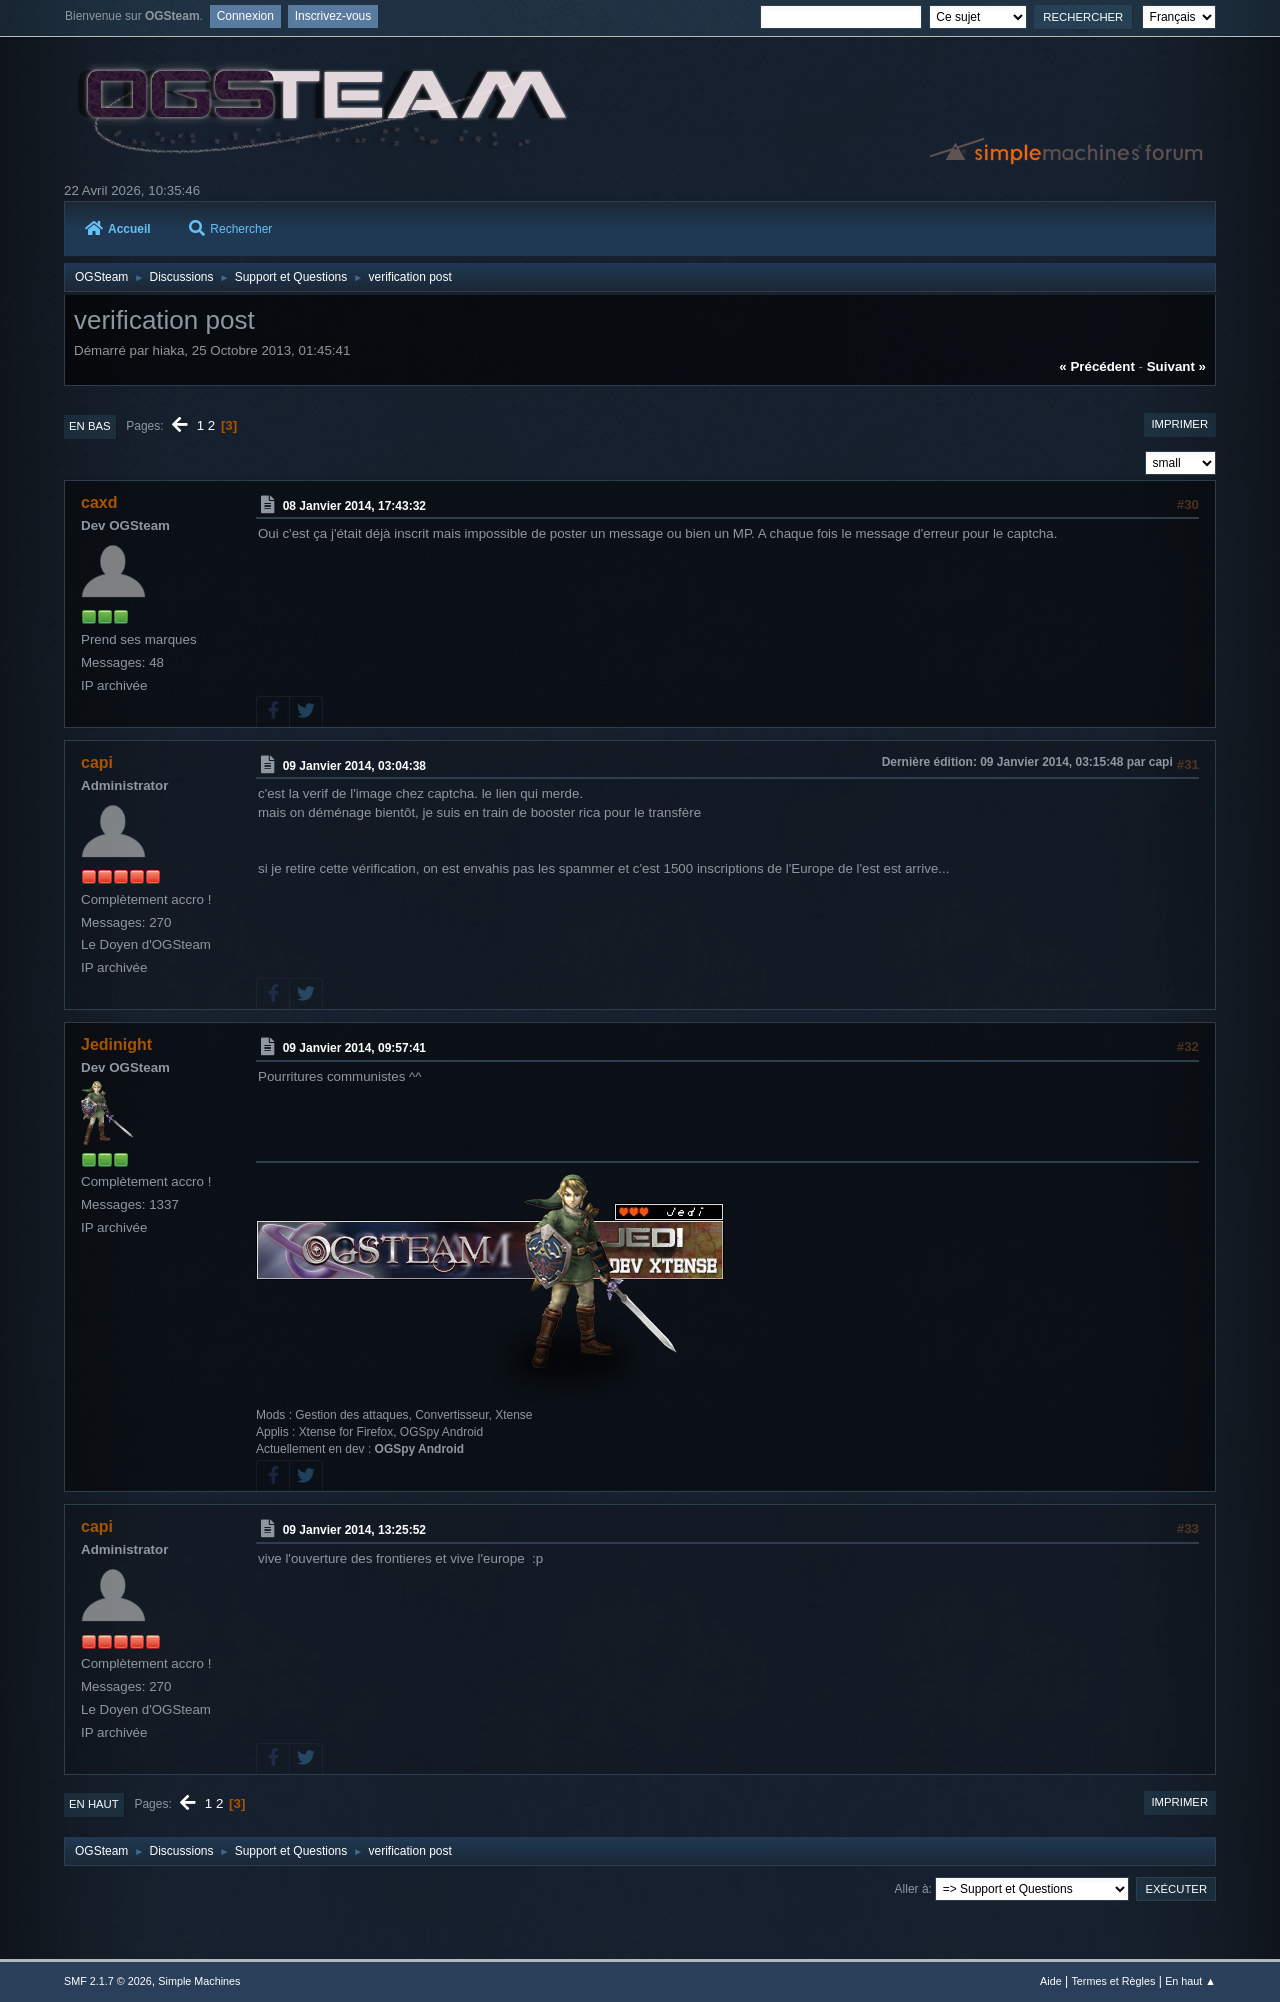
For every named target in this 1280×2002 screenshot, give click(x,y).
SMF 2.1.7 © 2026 (108, 1981)
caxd (99, 502)
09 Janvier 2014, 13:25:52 (354, 1530)
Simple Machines (199, 1981)
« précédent (1097, 366)
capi (97, 762)
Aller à (912, 1889)
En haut (94, 1804)
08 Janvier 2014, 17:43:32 (354, 506)
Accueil (118, 229)
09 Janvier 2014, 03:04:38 (354, 765)
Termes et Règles (1113, 1981)
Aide (1051, 1981)
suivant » (1176, 366)
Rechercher (230, 229)
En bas (90, 426)
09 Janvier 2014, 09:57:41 (354, 1048)
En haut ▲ (1190, 1981)
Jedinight (116, 1044)
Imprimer (1179, 424)
